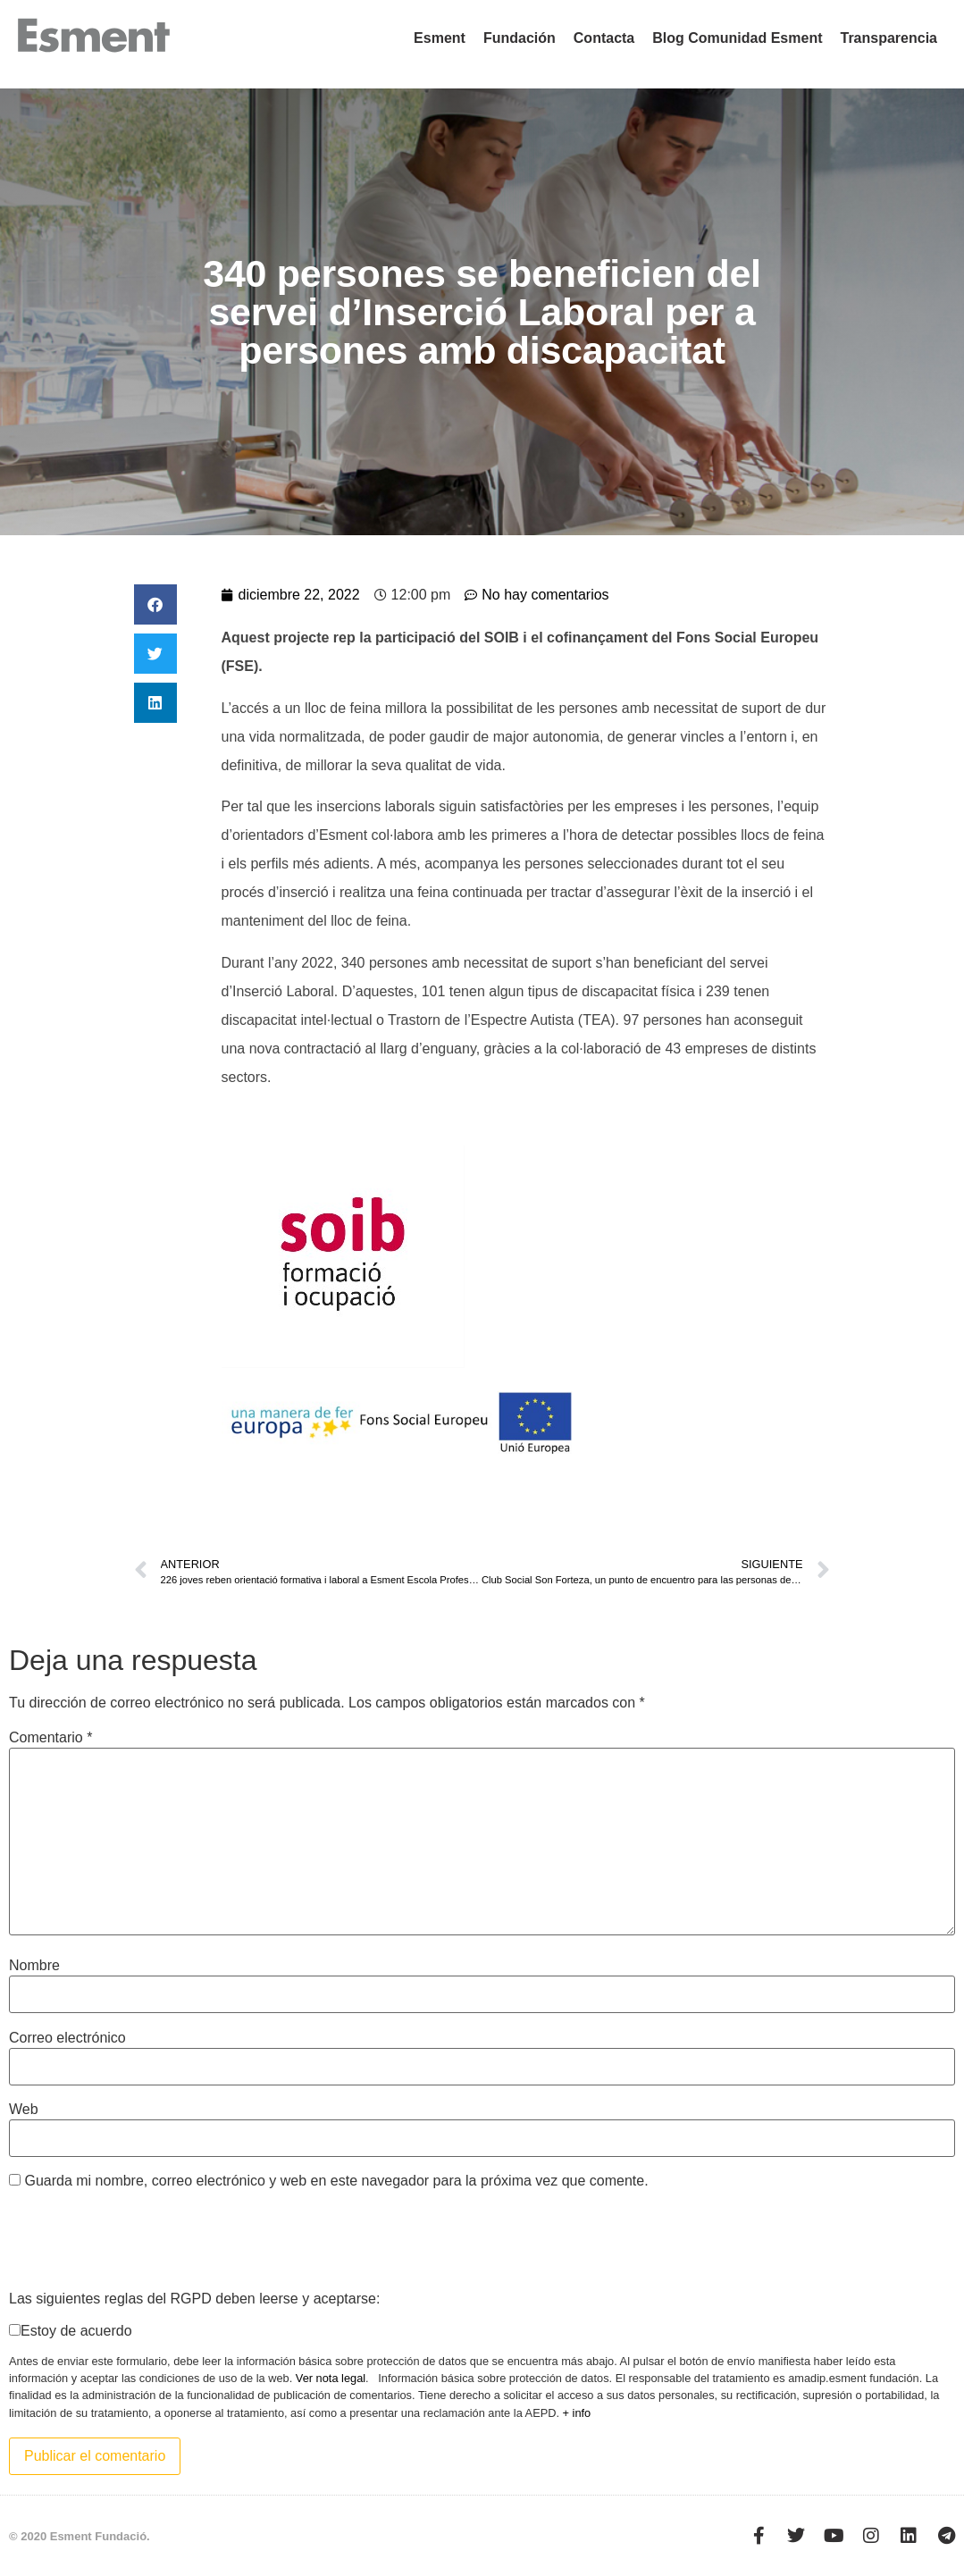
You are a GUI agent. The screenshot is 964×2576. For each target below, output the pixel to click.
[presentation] (145, 2239)
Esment (439, 38)
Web (23, 2109)
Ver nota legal (330, 2378)
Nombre (34, 1966)
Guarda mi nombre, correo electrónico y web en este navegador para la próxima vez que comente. (336, 2181)
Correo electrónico (67, 2038)
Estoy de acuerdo (76, 2331)
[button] (155, 604)
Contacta (604, 38)
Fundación (519, 38)
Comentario (50, 1738)
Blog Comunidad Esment (737, 38)
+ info (577, 2413)
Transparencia (888, 38)
